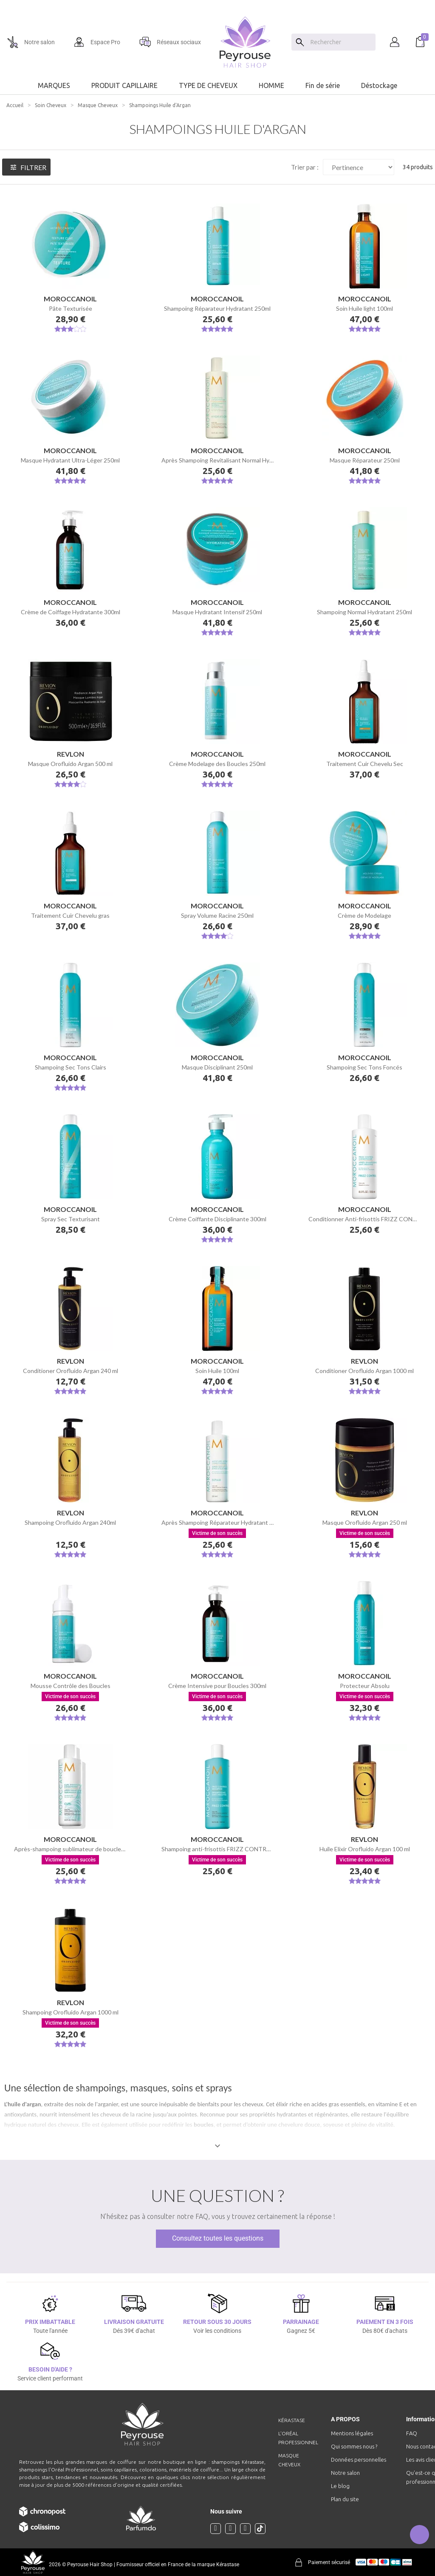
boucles (204, 2124)
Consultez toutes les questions (217, 2238)
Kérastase (291, 2420)
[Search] (300, 42)
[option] (217, 3)
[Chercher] (341, 42)
